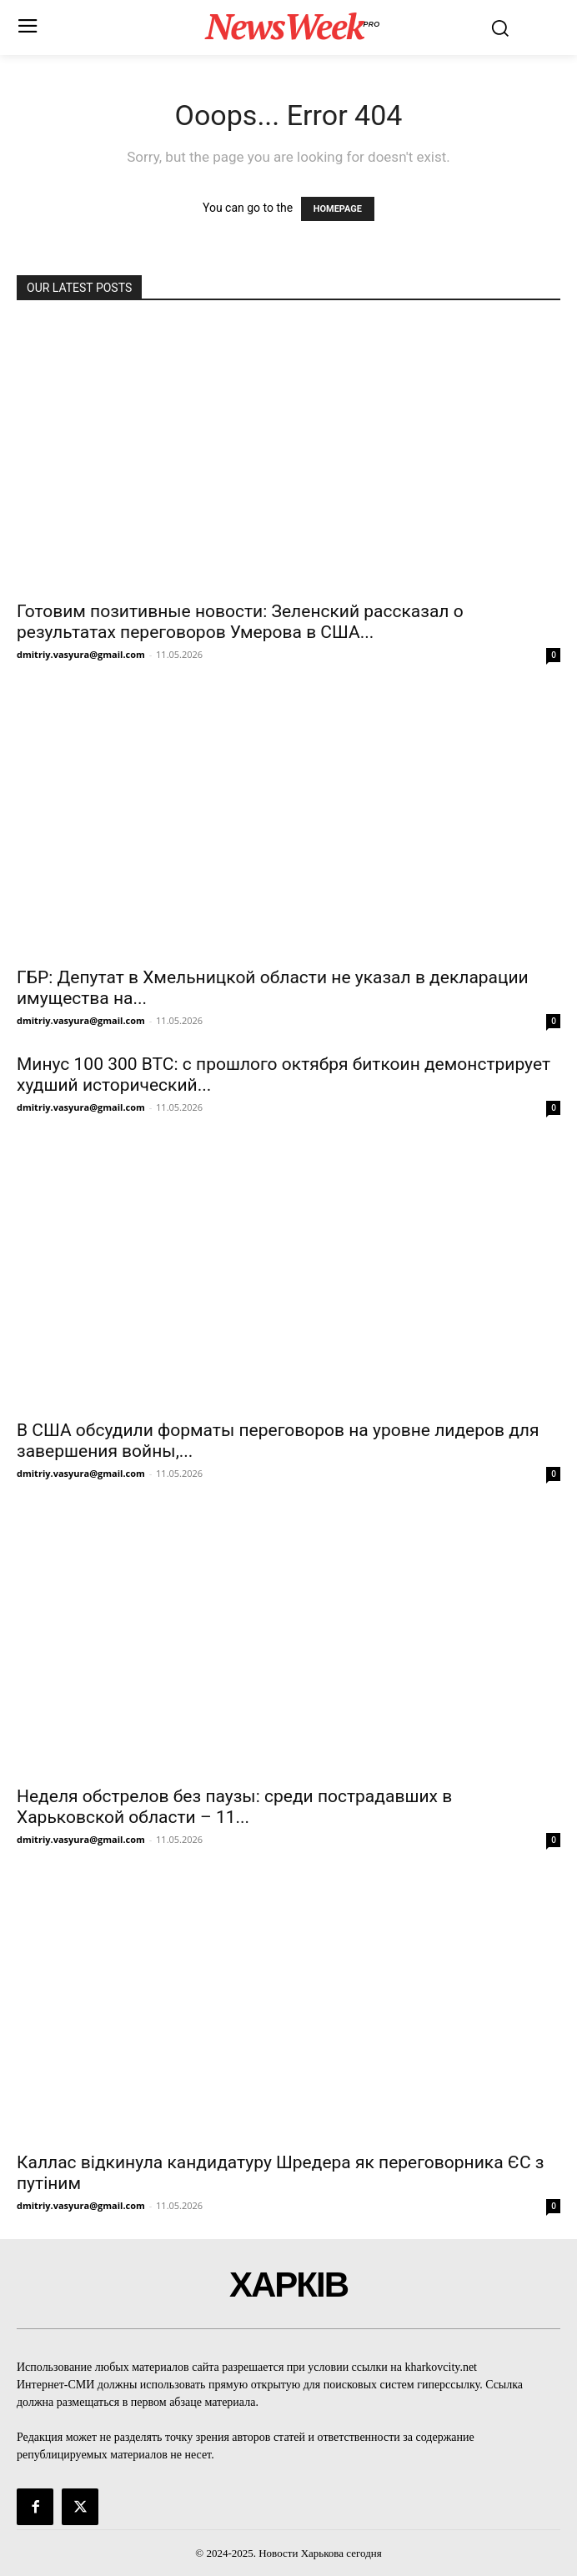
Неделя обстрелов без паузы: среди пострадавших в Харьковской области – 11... (234, 1806)
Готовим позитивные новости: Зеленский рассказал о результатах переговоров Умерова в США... (240, 621)
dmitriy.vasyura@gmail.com (81, 654)
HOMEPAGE (338, 208)
